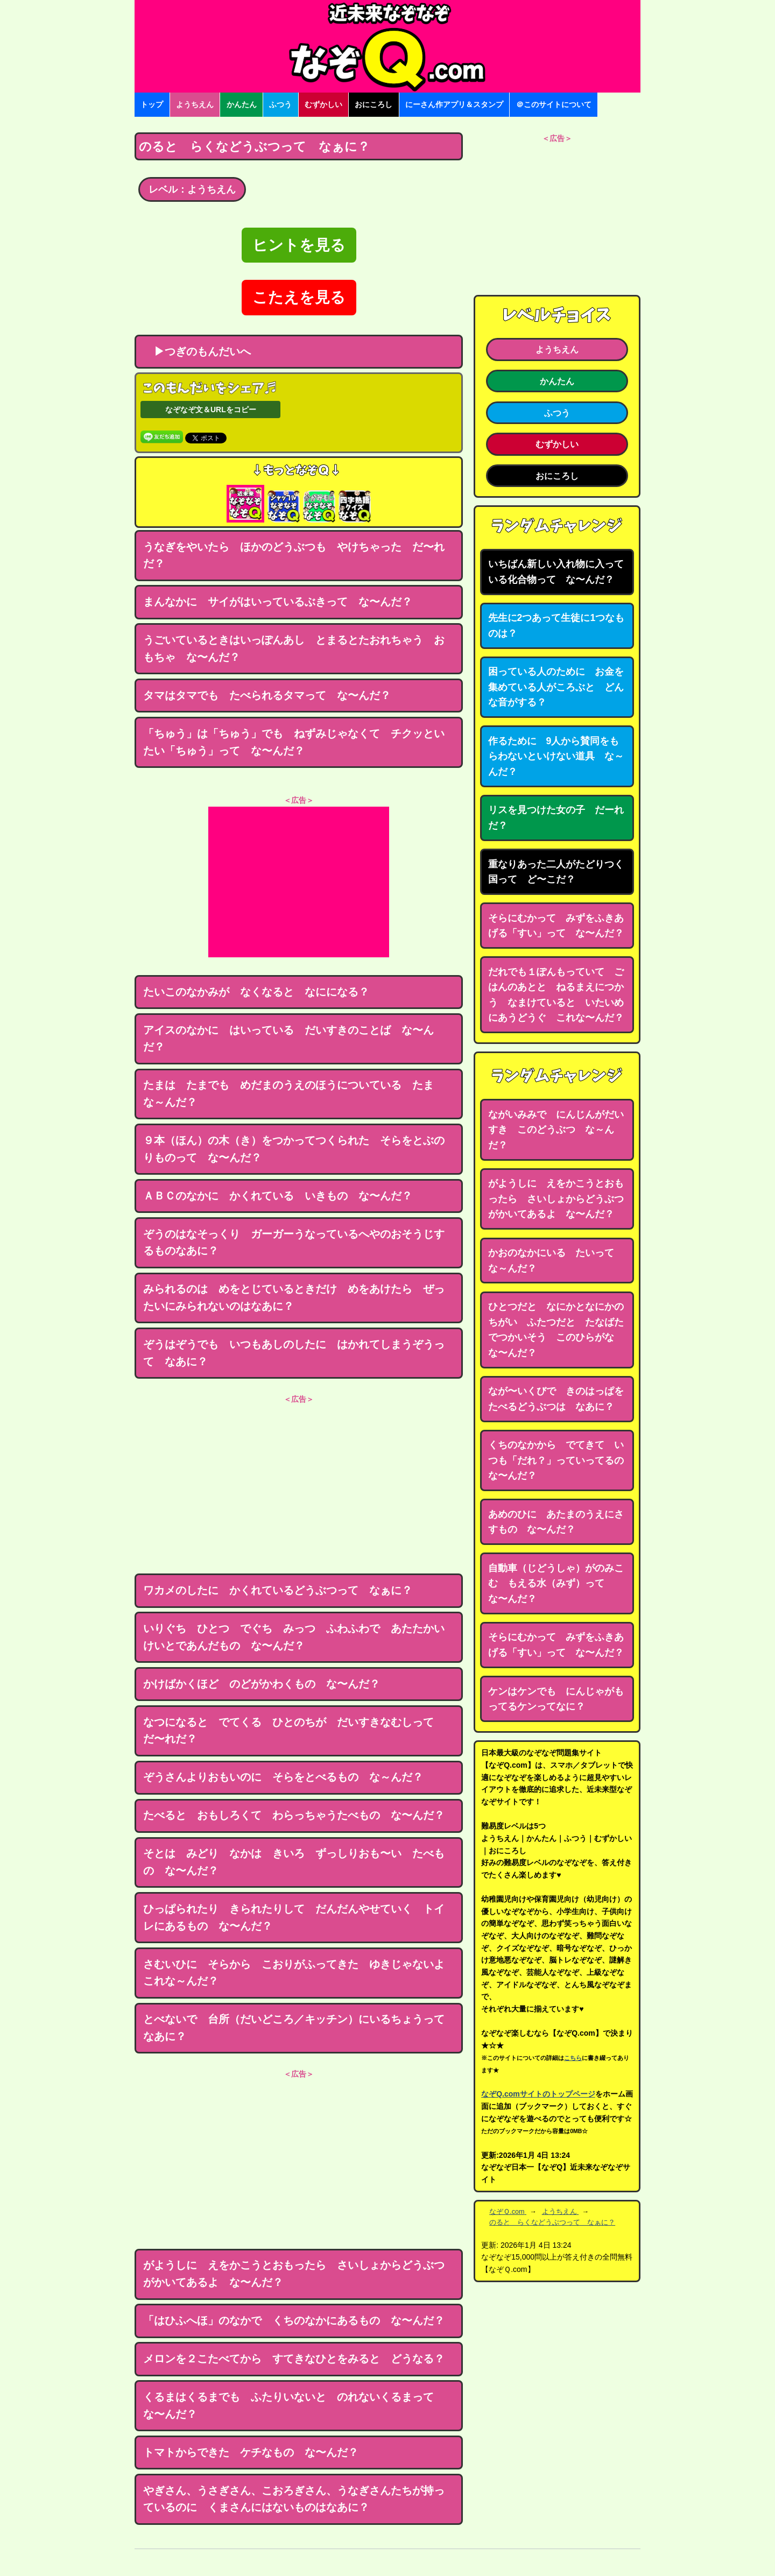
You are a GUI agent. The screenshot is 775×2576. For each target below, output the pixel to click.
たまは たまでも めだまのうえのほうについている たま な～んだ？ (294, 1093)
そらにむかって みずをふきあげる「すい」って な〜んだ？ (556, 926)
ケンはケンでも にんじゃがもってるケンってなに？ (556, 1699)
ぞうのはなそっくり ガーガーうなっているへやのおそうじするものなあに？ (294, 1242)
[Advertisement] (298, 882)
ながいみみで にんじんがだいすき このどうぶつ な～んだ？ (556, 1130)
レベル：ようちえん (192, 189)
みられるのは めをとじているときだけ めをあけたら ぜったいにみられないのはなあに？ (294, 1297)
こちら (573, 2058)
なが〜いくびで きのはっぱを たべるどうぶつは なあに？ (560, 1399)
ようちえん (195, 104)
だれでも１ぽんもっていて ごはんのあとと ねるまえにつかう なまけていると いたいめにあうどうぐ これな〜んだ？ (556, 995)
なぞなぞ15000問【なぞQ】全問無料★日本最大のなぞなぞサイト (387, 46)
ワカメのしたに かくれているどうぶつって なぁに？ (277, 1590)
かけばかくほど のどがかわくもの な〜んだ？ (261, 1684)
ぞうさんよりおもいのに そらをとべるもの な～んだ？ (283, 1777)
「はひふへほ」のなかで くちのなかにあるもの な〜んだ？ (294, 2320)
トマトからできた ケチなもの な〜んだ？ (250, 2452)
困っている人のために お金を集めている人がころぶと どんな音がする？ (556, 687)
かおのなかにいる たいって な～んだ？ (556, 1260)
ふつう (280, 104)
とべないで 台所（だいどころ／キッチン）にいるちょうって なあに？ (299, 2027)
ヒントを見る (299, 245)
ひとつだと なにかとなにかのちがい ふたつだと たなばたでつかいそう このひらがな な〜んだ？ (556, 1329)
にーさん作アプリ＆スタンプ (454, 104)
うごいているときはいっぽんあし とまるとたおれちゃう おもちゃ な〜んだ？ (294, 648)
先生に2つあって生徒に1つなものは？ (556, 625)
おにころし (373, 104)
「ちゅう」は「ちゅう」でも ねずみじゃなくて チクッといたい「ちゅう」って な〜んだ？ (294, 742)
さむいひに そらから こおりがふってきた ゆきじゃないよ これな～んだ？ (299, 1972)
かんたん (242, 104)
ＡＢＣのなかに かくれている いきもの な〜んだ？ (277, 1196)
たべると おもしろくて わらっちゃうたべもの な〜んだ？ (294, 1815)
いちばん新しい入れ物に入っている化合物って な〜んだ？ (556, 572)
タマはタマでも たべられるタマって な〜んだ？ (267, 695)
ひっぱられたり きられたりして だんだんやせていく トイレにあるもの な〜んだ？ (294, 1917)
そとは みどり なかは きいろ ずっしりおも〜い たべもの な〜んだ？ (294, 1861)
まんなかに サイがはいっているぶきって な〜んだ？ (277, 602)
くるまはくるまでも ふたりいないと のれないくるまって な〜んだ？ (294, 2405)
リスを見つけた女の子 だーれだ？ (556, 817)
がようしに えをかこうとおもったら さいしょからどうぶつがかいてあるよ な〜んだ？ (294, 2273)
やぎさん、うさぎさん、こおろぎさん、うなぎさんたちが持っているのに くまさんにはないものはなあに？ (294, 2499)
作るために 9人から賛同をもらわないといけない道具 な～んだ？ (556, 756)
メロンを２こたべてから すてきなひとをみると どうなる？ (294, 2359)
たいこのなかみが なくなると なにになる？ (256, 992)
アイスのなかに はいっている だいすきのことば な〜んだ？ (288, 1038)
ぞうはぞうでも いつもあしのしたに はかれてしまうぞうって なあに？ (294, 1352)
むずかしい (323, 104)
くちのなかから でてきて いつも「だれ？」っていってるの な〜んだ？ (560, 1460)
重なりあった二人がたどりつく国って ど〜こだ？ (556, 872)
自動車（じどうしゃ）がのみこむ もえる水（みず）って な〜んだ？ (556, 1583)
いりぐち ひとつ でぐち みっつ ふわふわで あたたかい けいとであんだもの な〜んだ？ (299, 1637)
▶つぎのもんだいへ (197, 351)
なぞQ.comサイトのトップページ (538, 2094)
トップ (151, 104)
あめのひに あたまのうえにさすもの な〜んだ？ (556, 1522)
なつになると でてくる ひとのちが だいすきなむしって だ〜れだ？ (294, 1730)
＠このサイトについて (553, 104)
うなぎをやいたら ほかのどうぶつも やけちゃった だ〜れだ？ (294, 555)
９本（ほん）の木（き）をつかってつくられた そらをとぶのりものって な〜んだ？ (294, 1148)
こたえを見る (299, 297)
